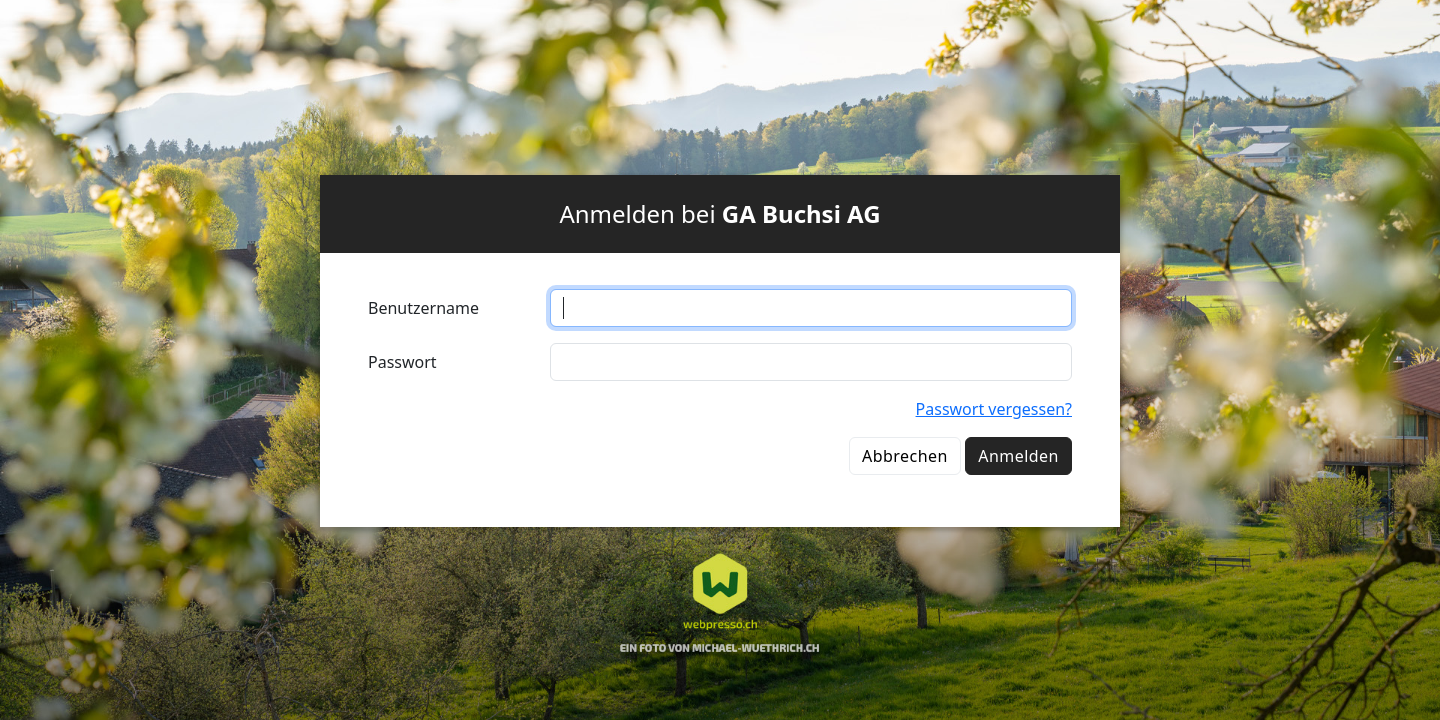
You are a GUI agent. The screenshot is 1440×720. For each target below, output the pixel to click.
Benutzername (423, 308)
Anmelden (1018, 456)
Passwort (402, 362)
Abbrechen (905, 456)
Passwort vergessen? (994, 409)
